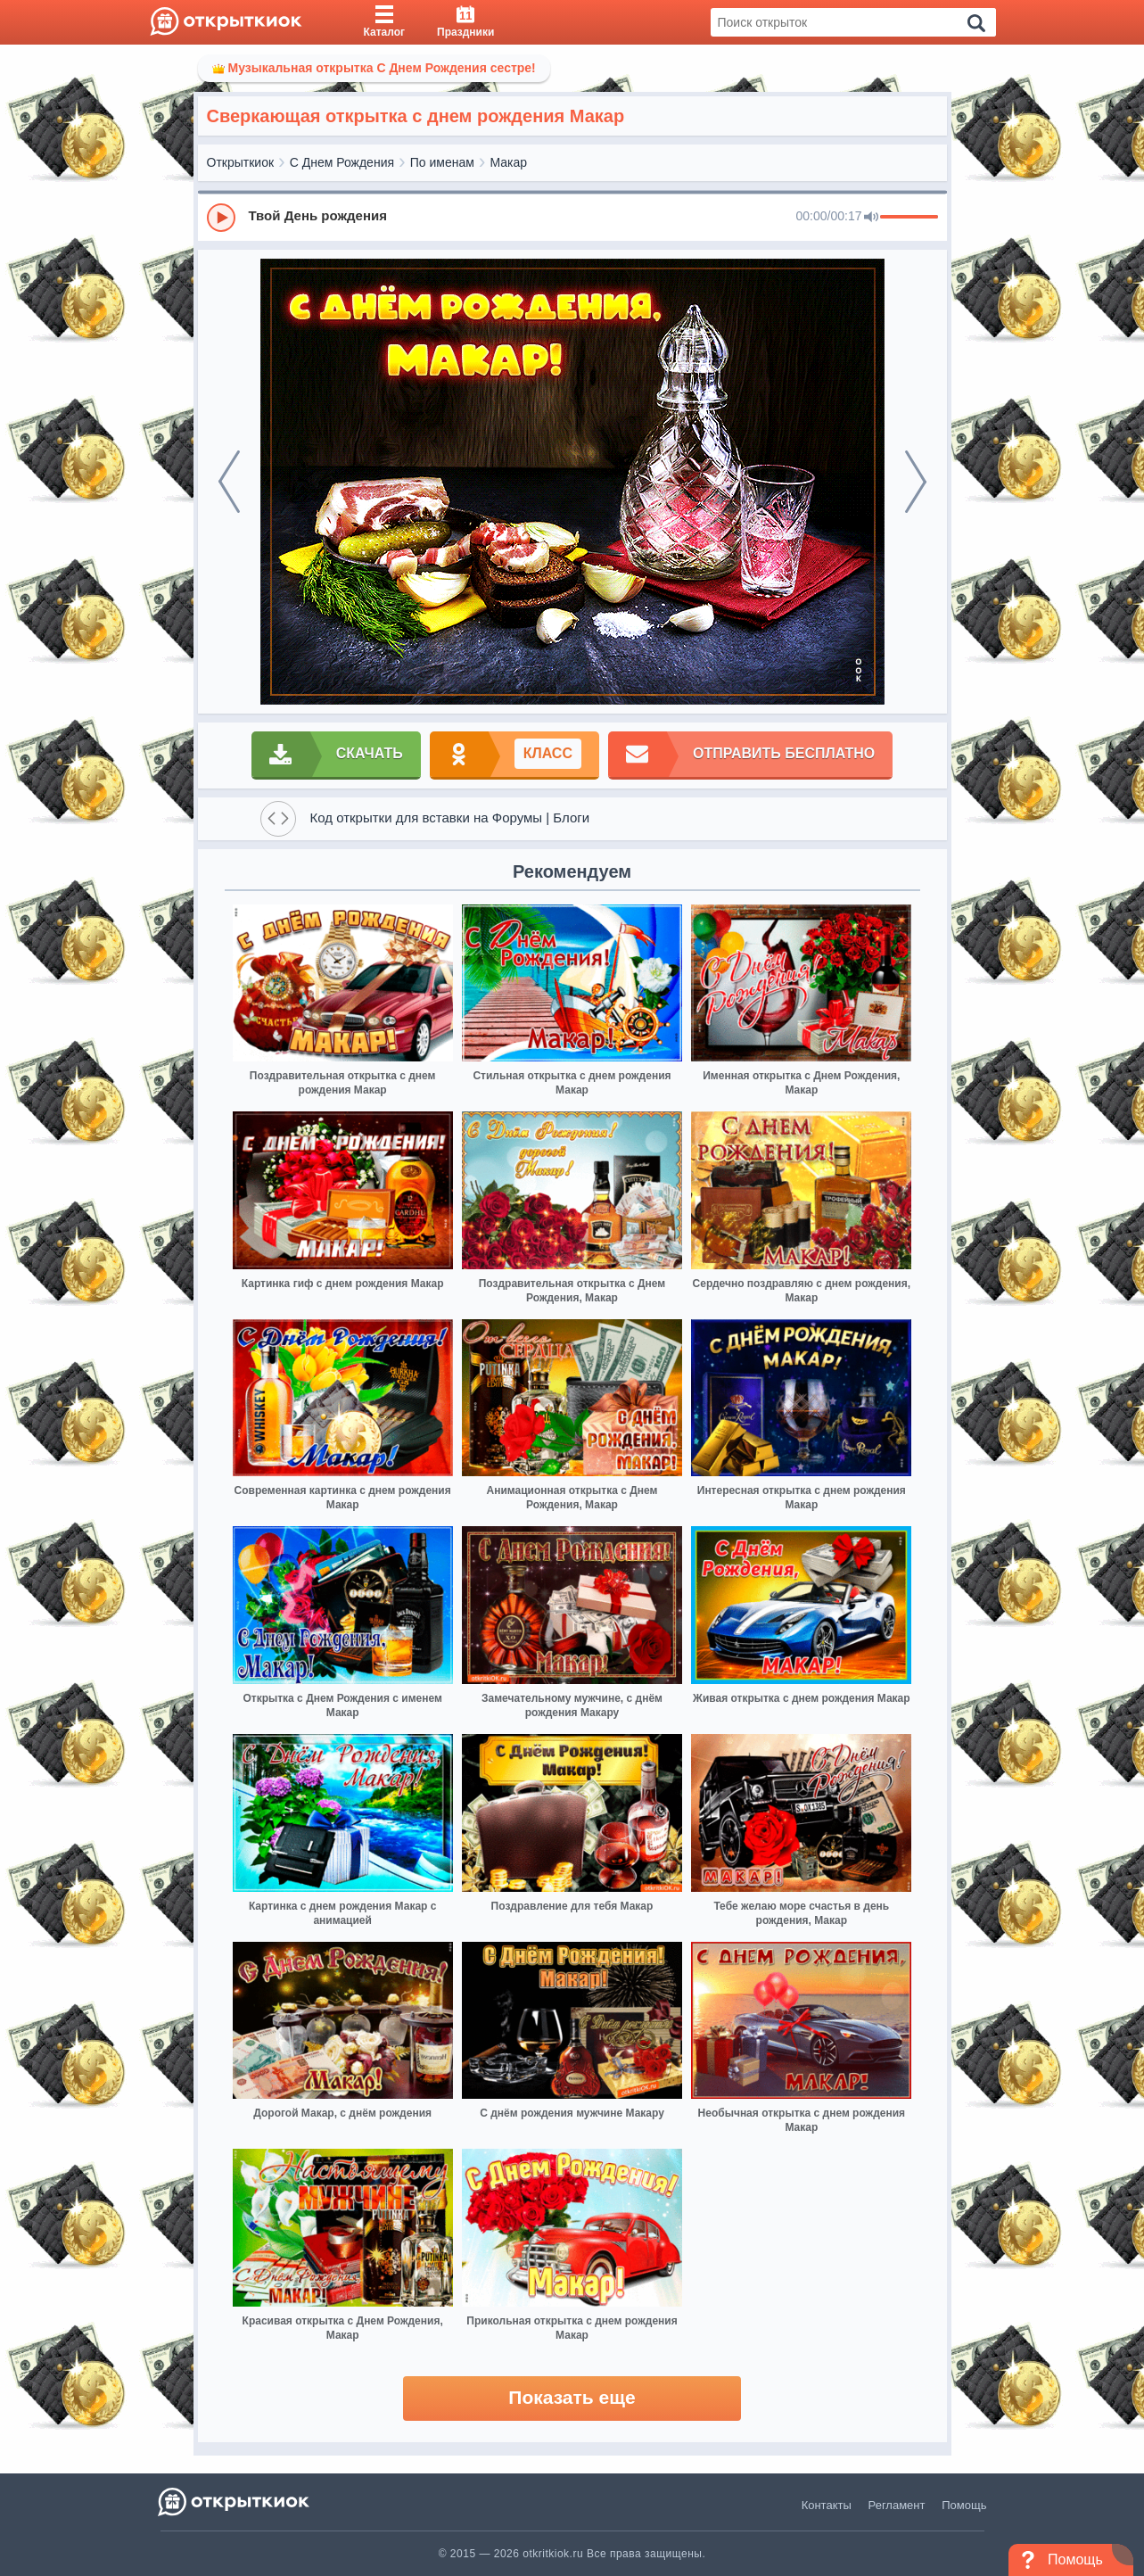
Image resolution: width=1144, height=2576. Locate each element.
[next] (915, 482)
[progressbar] (909, 217)
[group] (572, 217)
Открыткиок (241, 162)
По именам (442, 162)
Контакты (827, 2505)
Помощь (964, 2505)
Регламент (897, 2505)
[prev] (229, 482)
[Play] (221, 217)
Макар (509, 162)
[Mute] (871, 218)
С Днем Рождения (342, 162)
